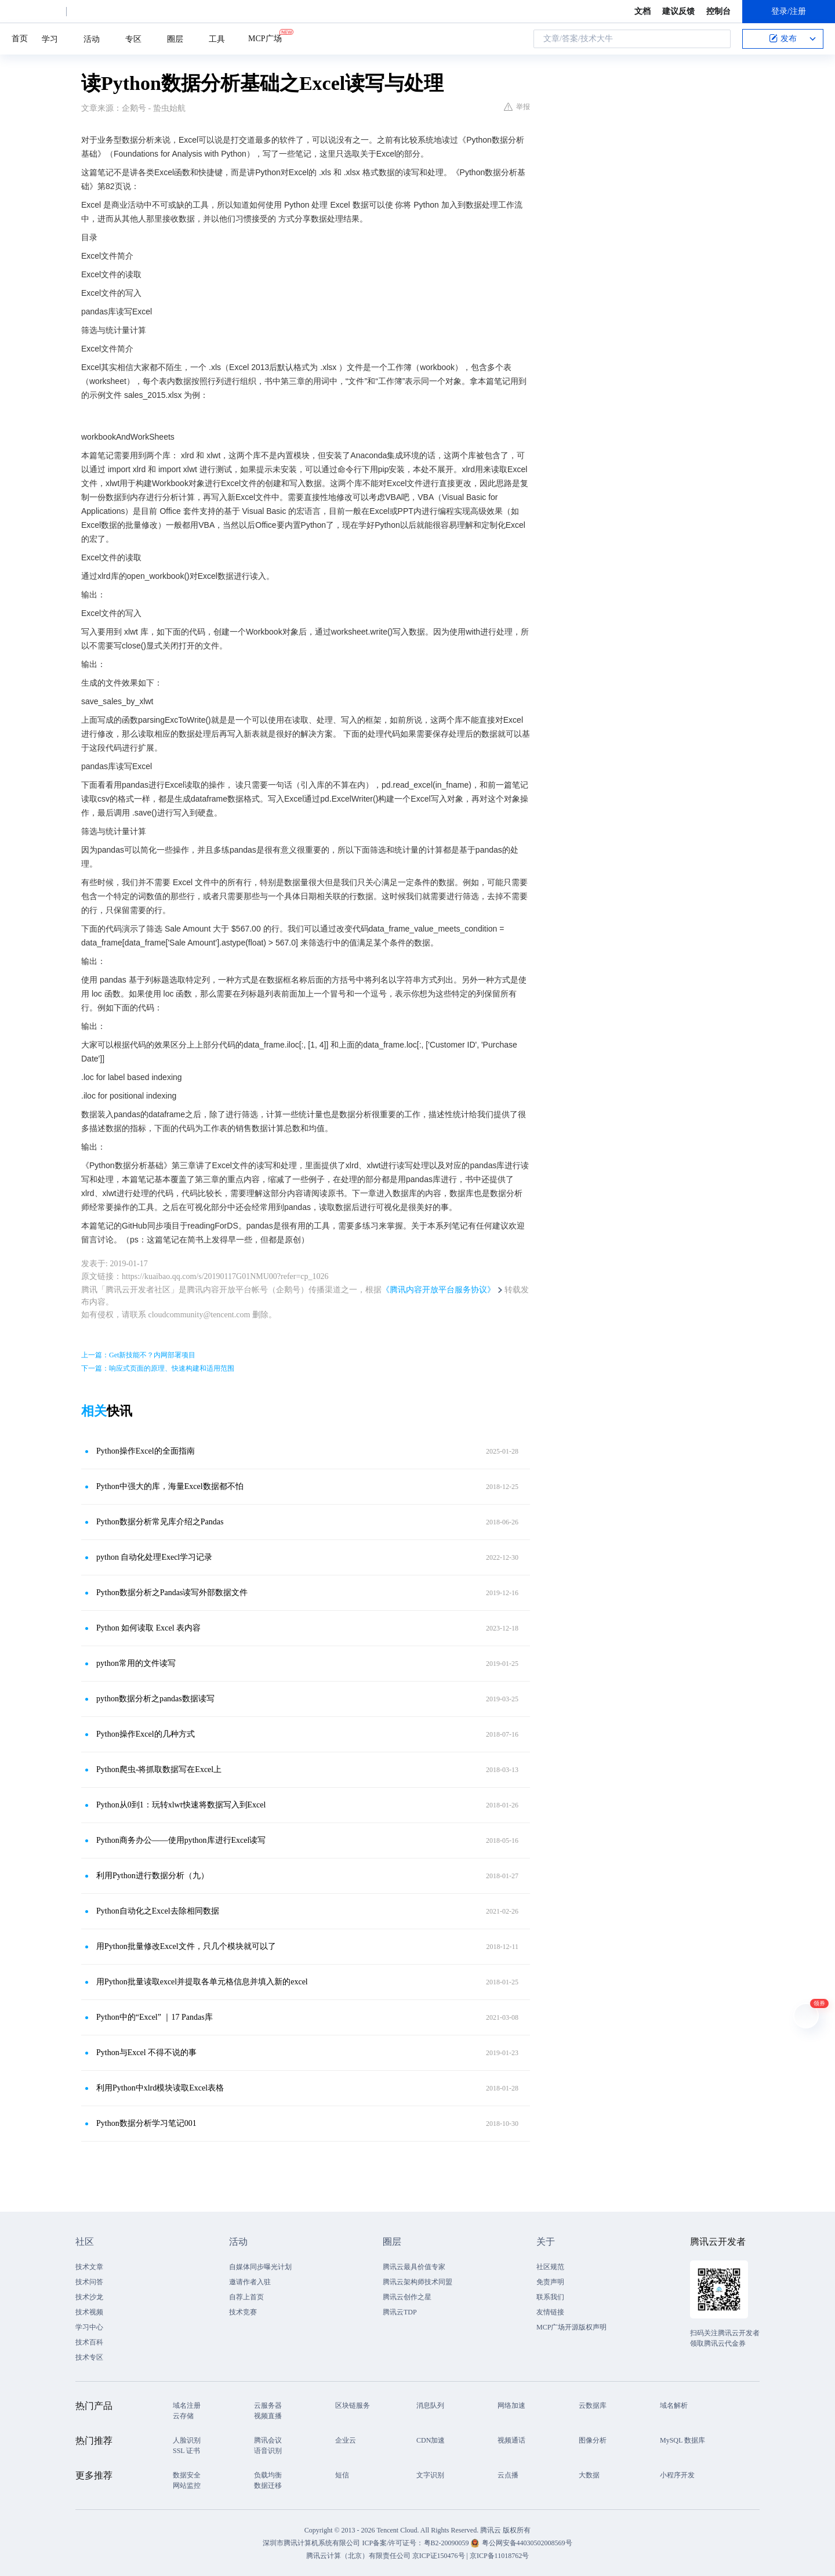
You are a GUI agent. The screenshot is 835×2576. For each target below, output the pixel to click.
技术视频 (89, 2312)
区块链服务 (352, 2405)
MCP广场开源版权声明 (571, 2327)
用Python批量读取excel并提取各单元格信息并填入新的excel (202, 1981)
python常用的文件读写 (136, 1663)
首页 (20, 38)
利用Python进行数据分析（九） (152, 1875)
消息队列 (430, 2405)
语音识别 (268, 2451)
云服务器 (268, 2405)
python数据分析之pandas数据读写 (155, 1698)
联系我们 (550, 2297)
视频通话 (511, 2440)
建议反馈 (678, 11)
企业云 (345, 2440)
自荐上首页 (246, 2297)
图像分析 (593, 2440)
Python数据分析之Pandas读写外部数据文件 (172, 1592)
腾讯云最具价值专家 (414, 2267)
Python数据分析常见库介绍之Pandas (159, 1521)
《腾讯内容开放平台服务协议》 (438, 1289)
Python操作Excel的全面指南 (145, 1451)
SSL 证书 (186, 2451)
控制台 (718, 11)
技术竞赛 (243, 2312)
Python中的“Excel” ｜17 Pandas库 (154, 2017)
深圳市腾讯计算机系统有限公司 (311, 2543)
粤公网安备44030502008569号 (527, 2543)
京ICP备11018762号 (499, 2556)
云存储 (183, 2416)
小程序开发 (677, 2475)
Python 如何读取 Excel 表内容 (148, 1628)
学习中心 (89, 2327)
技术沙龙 (89, 2297)
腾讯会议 (268, 2440)
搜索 (718, 39)
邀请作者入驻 (250, 2282)
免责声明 (550, 2282)
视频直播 (268, 2416)
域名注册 (187, 2405)
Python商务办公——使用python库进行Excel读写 (181, 1840)
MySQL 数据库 (682, 2440)
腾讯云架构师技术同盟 (417, 2282)
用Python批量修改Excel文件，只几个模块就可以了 (186, 1946)
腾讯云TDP (400, 2312)
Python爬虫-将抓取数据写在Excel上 (159, 1769)
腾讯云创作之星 (407, 2297)
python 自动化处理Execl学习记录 (154, 1557)
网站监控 (187, 2485)
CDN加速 (430, 2440)
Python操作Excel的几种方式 (145, 1734)
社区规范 (550, 2267)
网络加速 (511, 2405)
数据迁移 (268, 2485)
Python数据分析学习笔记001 (146, 2123)
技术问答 (89, 2282)
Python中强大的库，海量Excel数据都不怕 (170, 1486)
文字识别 (430, 2475)
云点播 (508, 2475)
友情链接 (550, 2312)
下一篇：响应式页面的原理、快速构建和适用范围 (157, 1368)
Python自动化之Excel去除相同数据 (157, 1911)
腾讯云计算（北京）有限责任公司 (358, 2556)
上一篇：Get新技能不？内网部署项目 (138, 1355)
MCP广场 (265, 37)
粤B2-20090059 (447, 2543)
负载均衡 (268, 2475)
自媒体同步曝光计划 (260, 2267)
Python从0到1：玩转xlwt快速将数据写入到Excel (181, 1804)
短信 (342, 2475)
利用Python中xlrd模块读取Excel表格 (160, 2088)
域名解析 (674, 2405)
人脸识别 (187, 2440)
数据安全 (187, 2475)
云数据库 (593, 2405)
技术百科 (89, 2342)
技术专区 (89, 2357)
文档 (642, 11)
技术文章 (89, 2267)
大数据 (589, 2475)
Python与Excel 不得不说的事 (146, 2052)
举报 (517, 106)
